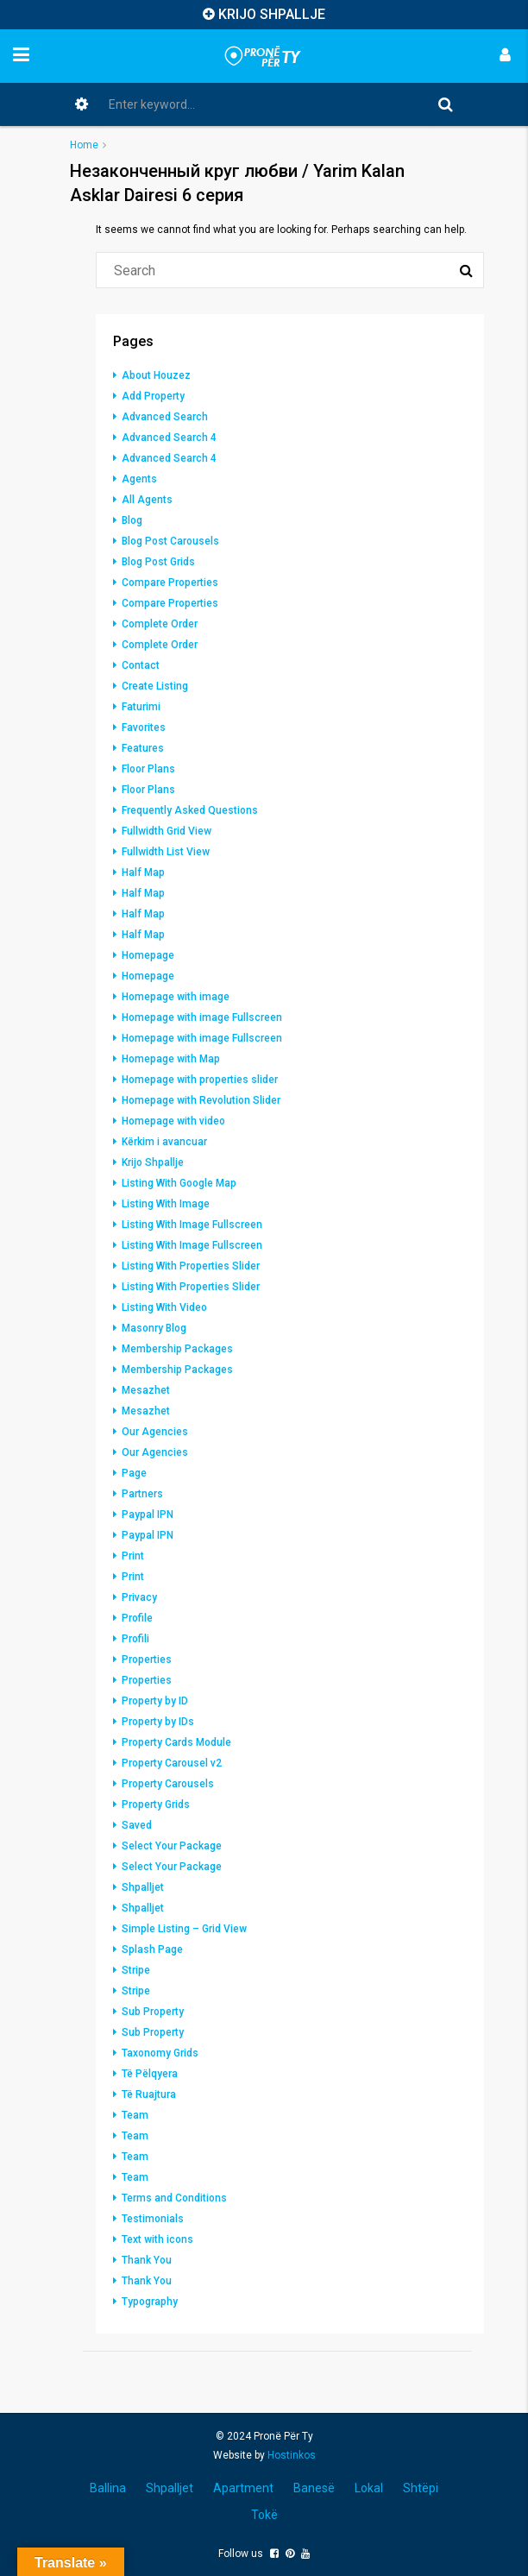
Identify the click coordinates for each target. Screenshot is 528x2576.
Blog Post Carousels (170, 541)
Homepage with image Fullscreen (202, 1017)
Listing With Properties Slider (191, 1266)
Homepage (148, 955)
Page (134, 1473)
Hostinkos (291, 2455)
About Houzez (156, 375)
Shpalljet (143, 1887)
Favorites (144, 727)
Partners (142, 1494)
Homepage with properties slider (200, 1080)
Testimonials (153, 2219)
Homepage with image (175, 997)
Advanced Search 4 (169, 437)
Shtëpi (420, 2488)
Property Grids (156, 1804)
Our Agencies (155, 1432)
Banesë (314, 2488)
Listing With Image (166, 1204)
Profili (135, 1639)
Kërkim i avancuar (164, 1142)
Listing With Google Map (179, 1183)
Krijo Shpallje (153, 1162)
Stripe (136, 1970)
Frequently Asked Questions (190, 810)
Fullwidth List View (166, 852)
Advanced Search (165, 417)
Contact (141, 665)
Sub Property (153, 2012)
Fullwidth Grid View (166, 831)
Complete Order (160, 624)
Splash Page (152, 1949)
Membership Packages (177, 1349)
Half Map (143, 872)
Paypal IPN (147, 1514)
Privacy (139, 1597)
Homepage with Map (171, 1059)
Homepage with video (173, 1121)
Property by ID (155, 1701)
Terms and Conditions (174, 2198)
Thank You (147, 2260)
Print (133, 1556)
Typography (150, 2302)
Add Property (153, 396)
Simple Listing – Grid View (184, 1929)
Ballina (108, 2488)
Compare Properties (170, 582)
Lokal (369, 2488)
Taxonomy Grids (160, 2053)
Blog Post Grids (158, 562)
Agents (139, 479)
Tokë (264, 2515)
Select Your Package (172, 1846)
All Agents (147, 500)
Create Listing (155, 686)
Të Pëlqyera (150, 2074)
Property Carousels (168, 1784)
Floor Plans (148, 769)
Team (135, 2115)
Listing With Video (164, 1307)
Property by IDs (158, 1722)
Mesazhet (146, 1390)
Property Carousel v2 (172, 1763)
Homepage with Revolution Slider (201, 1100)
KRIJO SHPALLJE (271, 14)
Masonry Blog (154, 1328)
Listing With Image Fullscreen (192, 1225)
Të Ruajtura (149, 2094)
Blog (132, 520)
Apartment (243, 2488)
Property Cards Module (176, 1742)
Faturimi (141, 707)
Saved (137, 1825)
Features (143, 748)
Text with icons (157, 2239)
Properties (147, 1659)
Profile (137, 1618)
